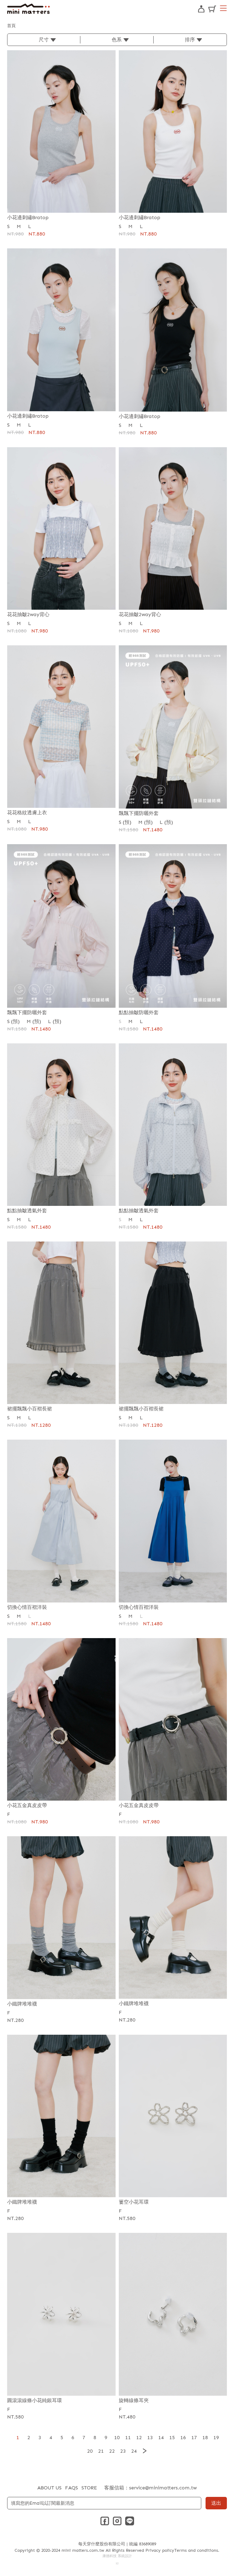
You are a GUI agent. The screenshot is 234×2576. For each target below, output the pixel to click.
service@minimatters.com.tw (163, 2488)
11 (128, 2438)
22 (112, 2451)
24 (134, 2451)
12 (139, 2438)
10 (117, 2438)
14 (161, 2438)
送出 (216, 2503)
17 (194, 2438)
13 (150, 2438)
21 (101, 2451)
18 (205, 2438)
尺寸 (44, 40)
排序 (190, 40)
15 (172, 2438)
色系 (117, 40)
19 (216, 2438)
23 (123, 2451)
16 (183, 2438)
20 (90, 2451)
